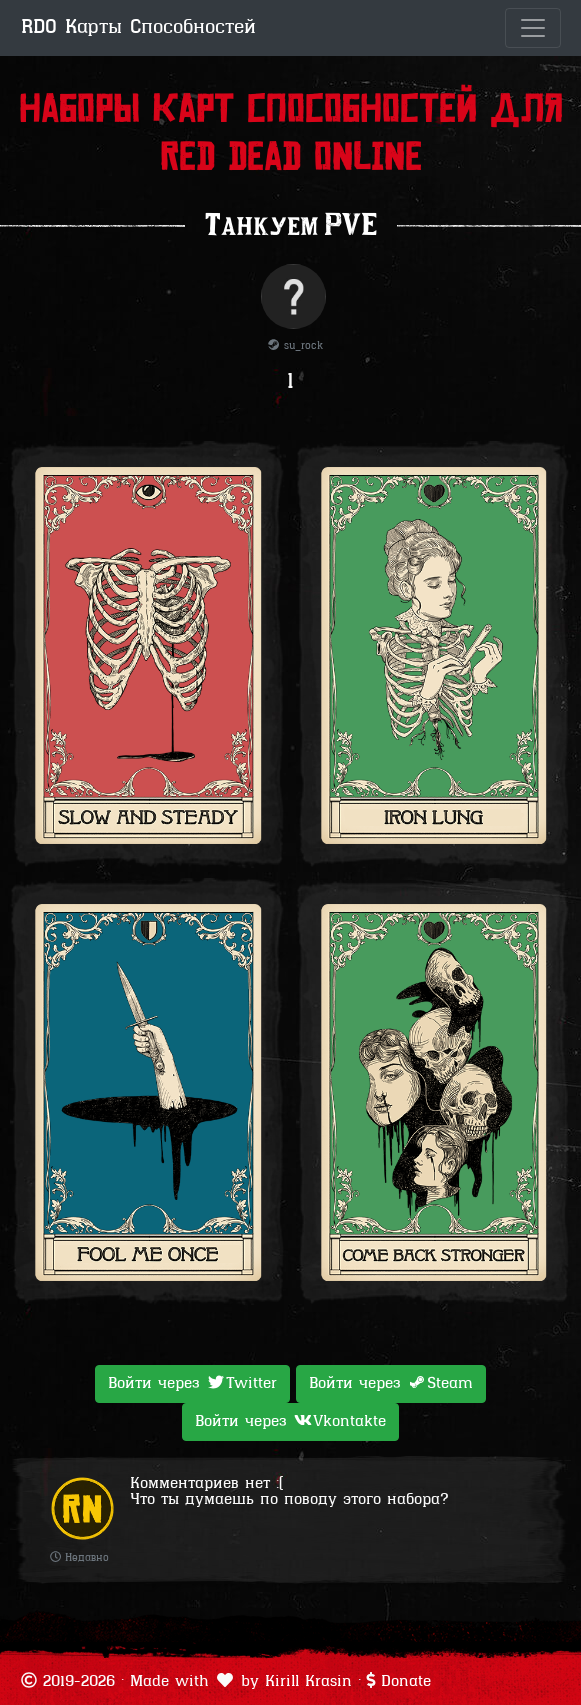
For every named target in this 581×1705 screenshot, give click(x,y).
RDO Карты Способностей (138, 28)
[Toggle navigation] (533, 28)
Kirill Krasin (308, 1682)
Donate (406, 1682)
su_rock (295, 346)
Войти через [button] (192, 1383)
